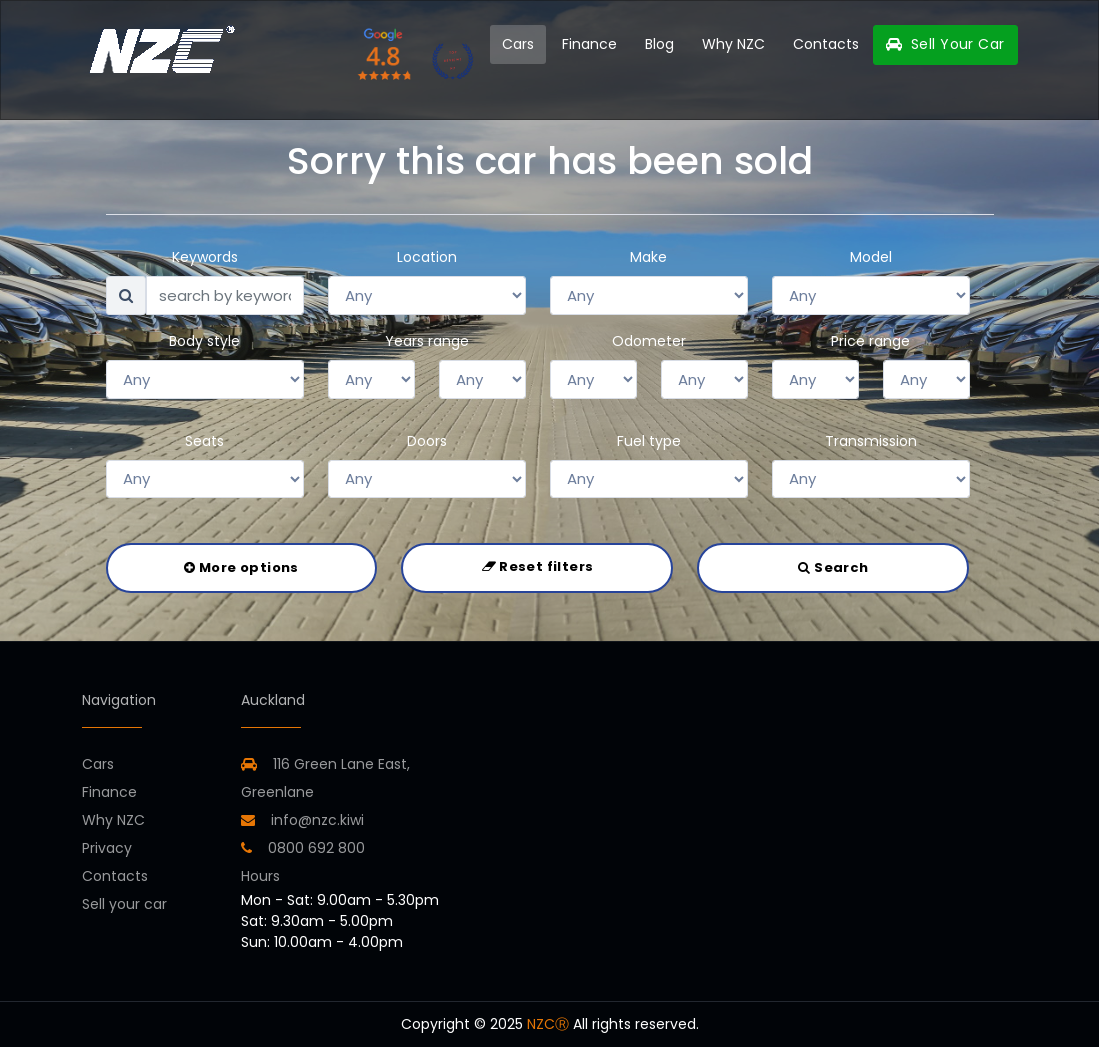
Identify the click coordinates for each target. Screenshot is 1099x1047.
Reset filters (538, 566)
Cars (518, 44)
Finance (589, 44)
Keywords (205, 257)
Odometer (649, 341)
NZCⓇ (548, 1024)
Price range (870, 341)
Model (871, 257)
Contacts (826, 44)
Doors (427, 441)
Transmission (871, 441)
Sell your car (124, 904)
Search (833, 567)
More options (241, 567)
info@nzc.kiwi (302, 820)
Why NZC (733, 44)
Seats (204, 441)
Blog (659, 44)
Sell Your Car (945, 44)
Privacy (107, 848)
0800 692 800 (303, 848)
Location (427, 257)
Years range (427, 341)
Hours (260, 876)
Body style (204, 341)
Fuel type (649, 441)
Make (648, 257)
